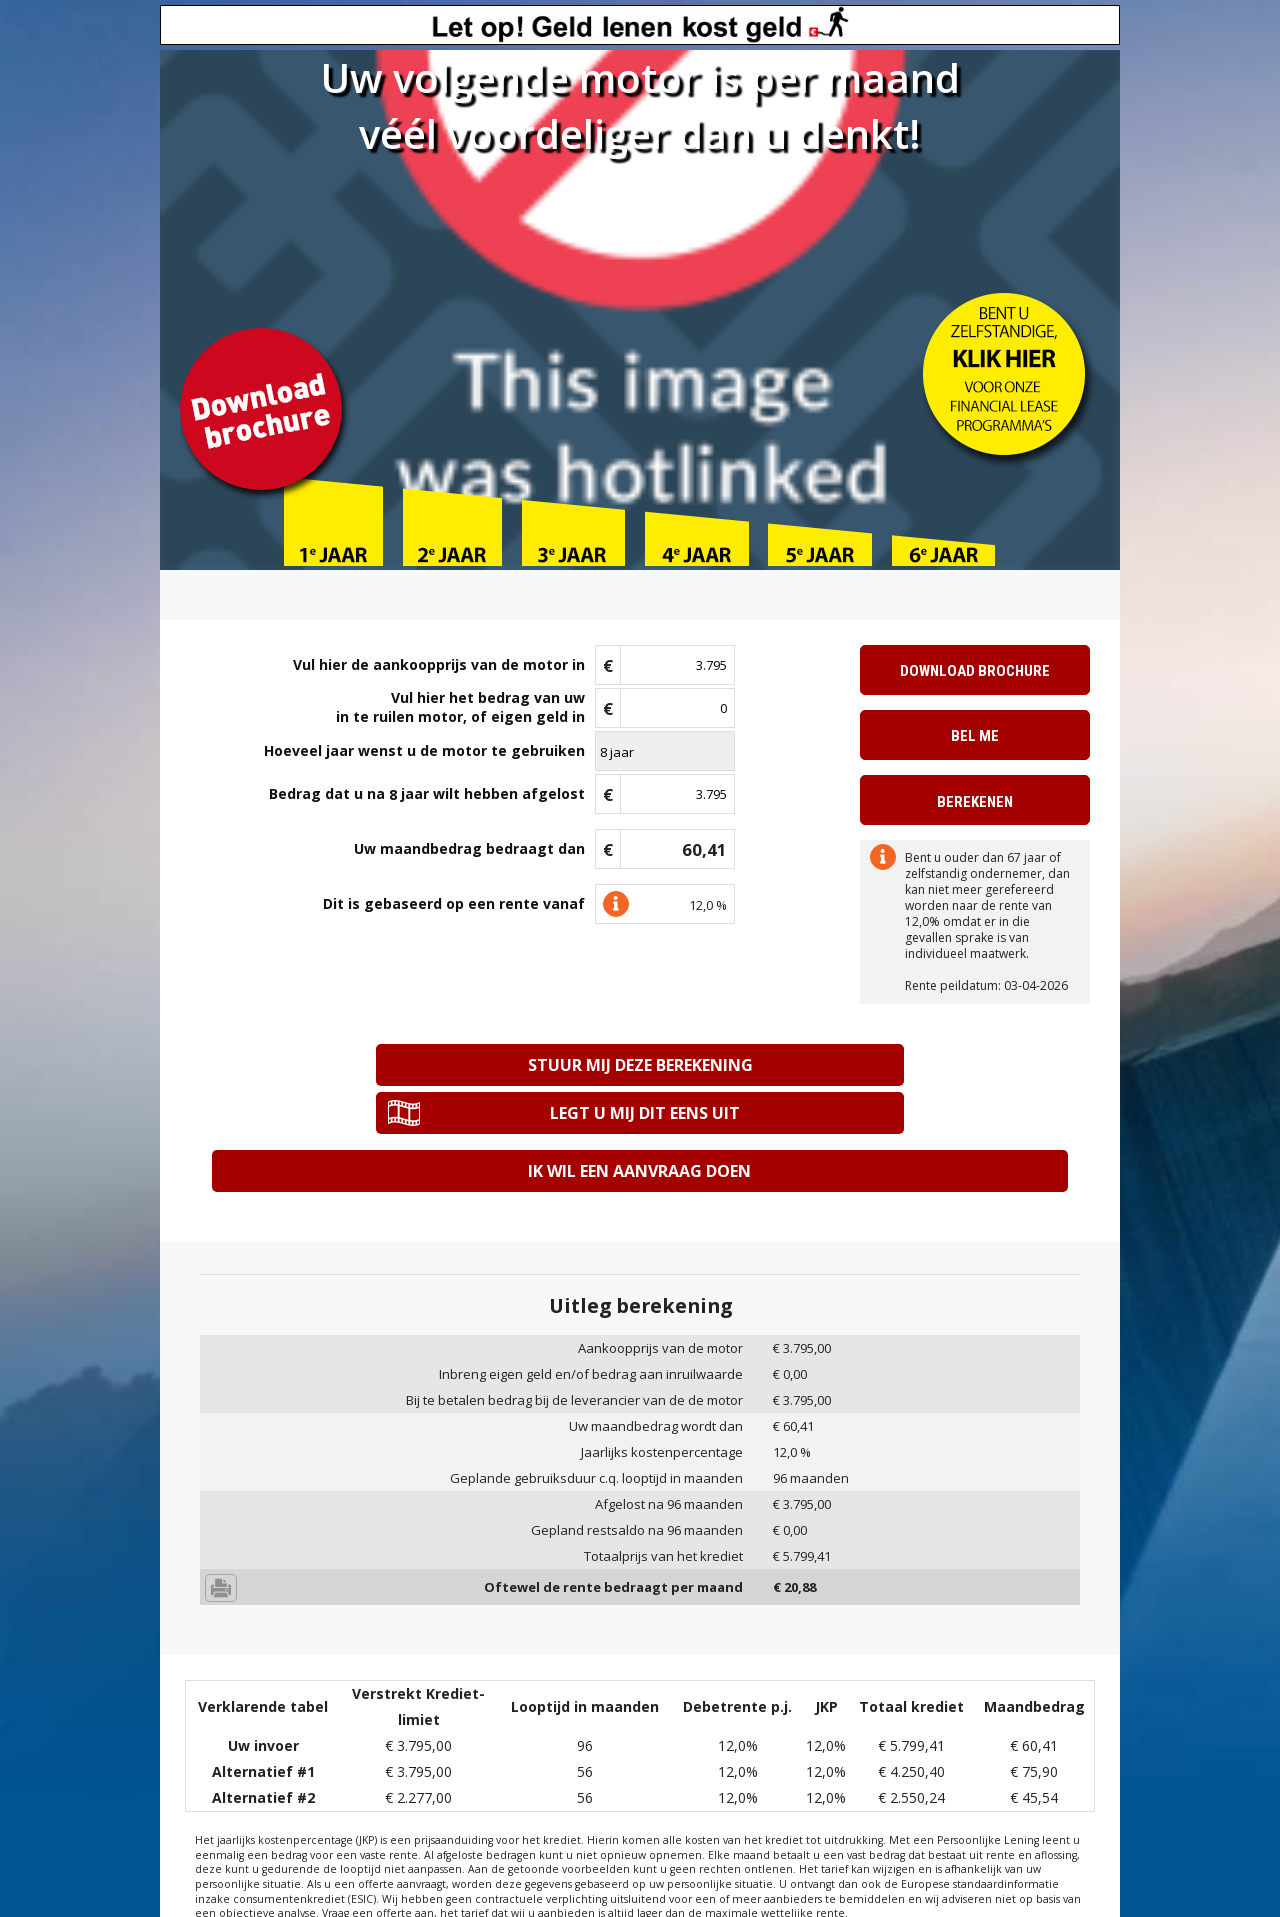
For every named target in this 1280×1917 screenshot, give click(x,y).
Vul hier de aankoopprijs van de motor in (439, 664)
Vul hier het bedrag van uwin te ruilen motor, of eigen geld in (460, 707)
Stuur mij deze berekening (421, 1065)
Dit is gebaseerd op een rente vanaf (454, 903)
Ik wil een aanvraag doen (639, 1122)
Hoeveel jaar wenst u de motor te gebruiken (424, 750)
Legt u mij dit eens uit (858, 1065)
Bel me (975, 736)
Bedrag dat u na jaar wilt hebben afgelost (427, 794)
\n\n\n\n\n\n (665, 751)
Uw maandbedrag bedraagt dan (469, 848)
